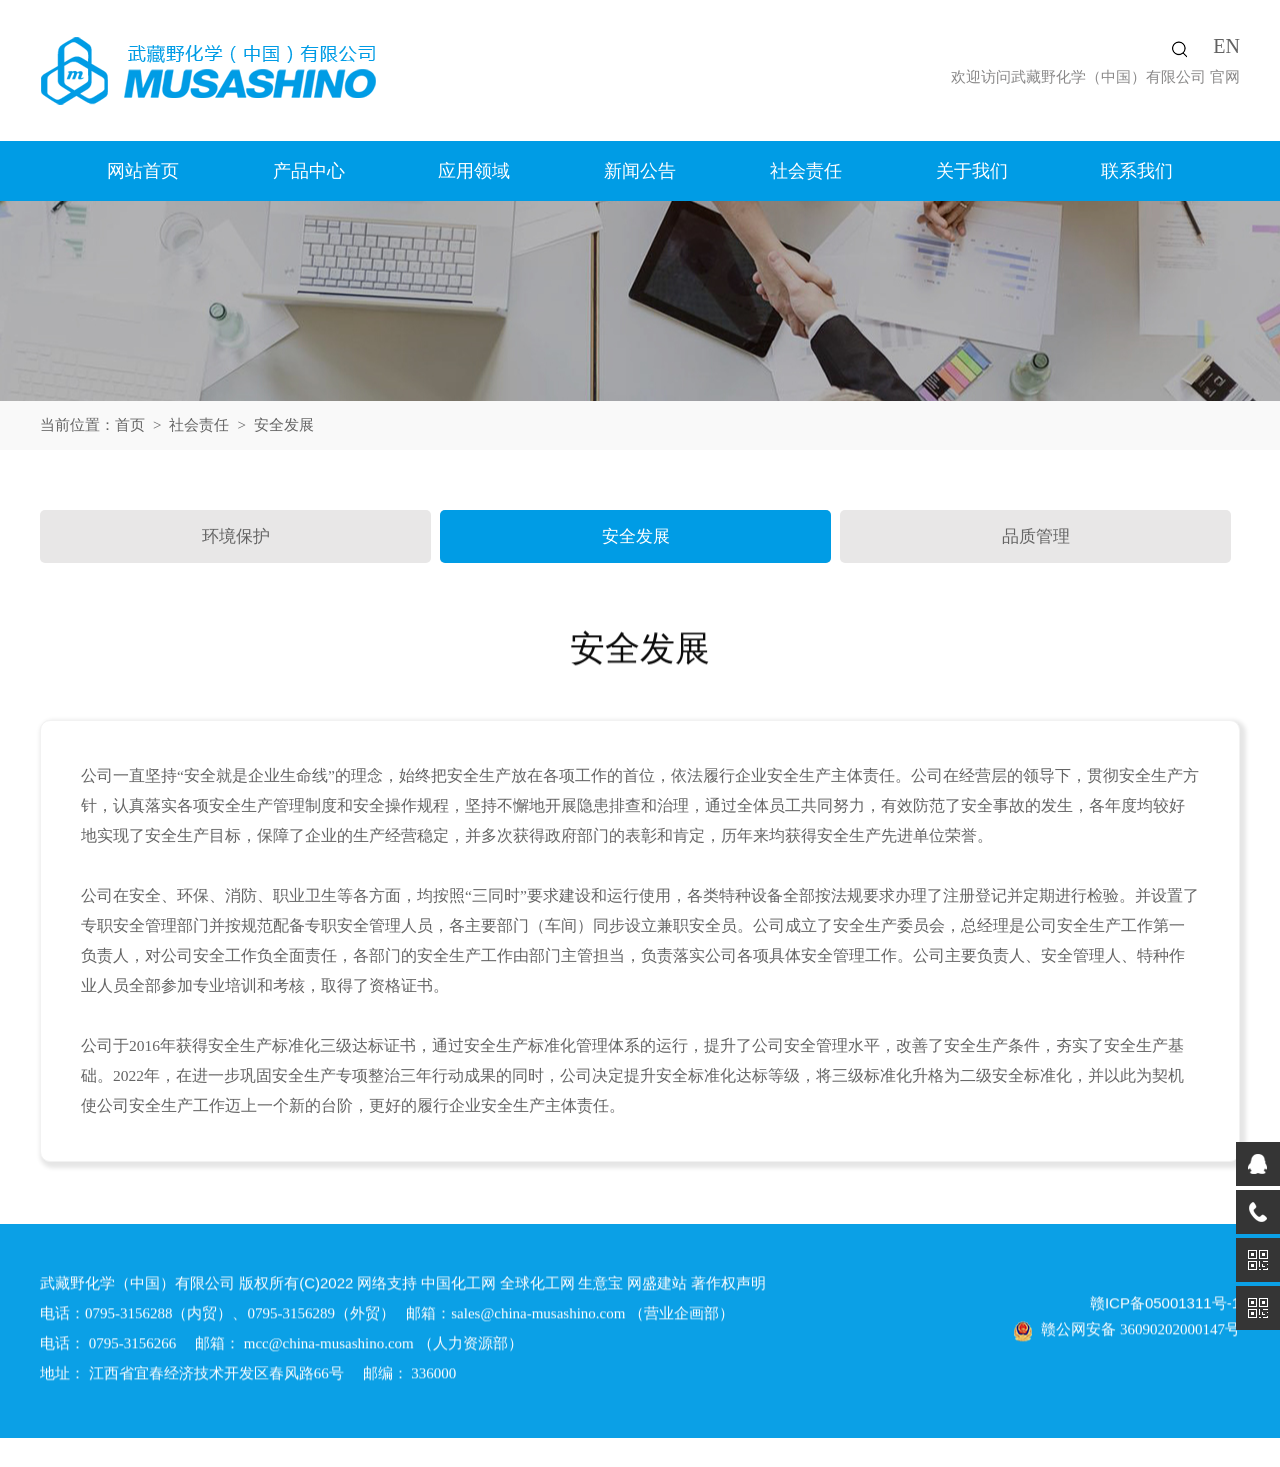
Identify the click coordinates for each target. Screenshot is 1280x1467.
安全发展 (636, 536)
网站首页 (143, 171)
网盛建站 (657, 1286)
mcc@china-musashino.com (329, 1347)
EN (1226, 46)
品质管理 (1036, 536)
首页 (130, 425)
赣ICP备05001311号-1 (1165, 1306)
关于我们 (972, 171)
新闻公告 (640, 171)
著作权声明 (728, 1286)
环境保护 (236, 536)
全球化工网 (537, 1286)
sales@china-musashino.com (538, 1317)
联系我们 (1137, 171)
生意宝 (600, 1286)
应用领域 (474, 171)
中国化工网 (458, 1286)
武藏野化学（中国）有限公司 (1108, 77)
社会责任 (806, 171)
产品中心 (309, 171)
